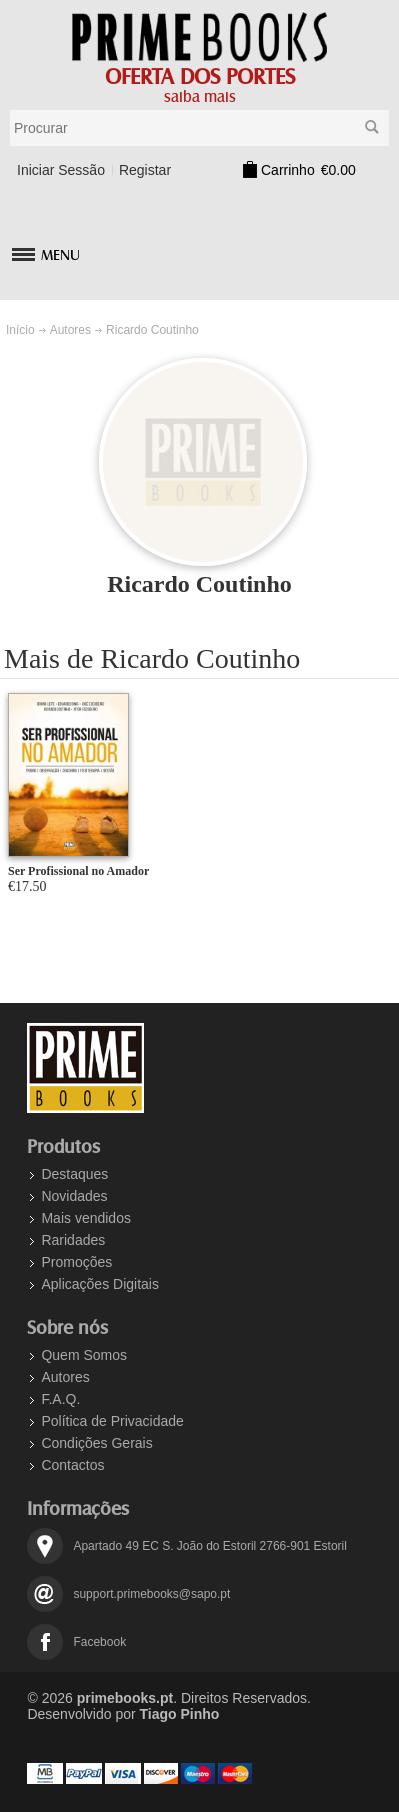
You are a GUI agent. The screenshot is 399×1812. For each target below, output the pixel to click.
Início (20, 330)
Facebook (99, 1642)
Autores (70, 330)
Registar (145, 170)
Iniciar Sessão (61, 170)
